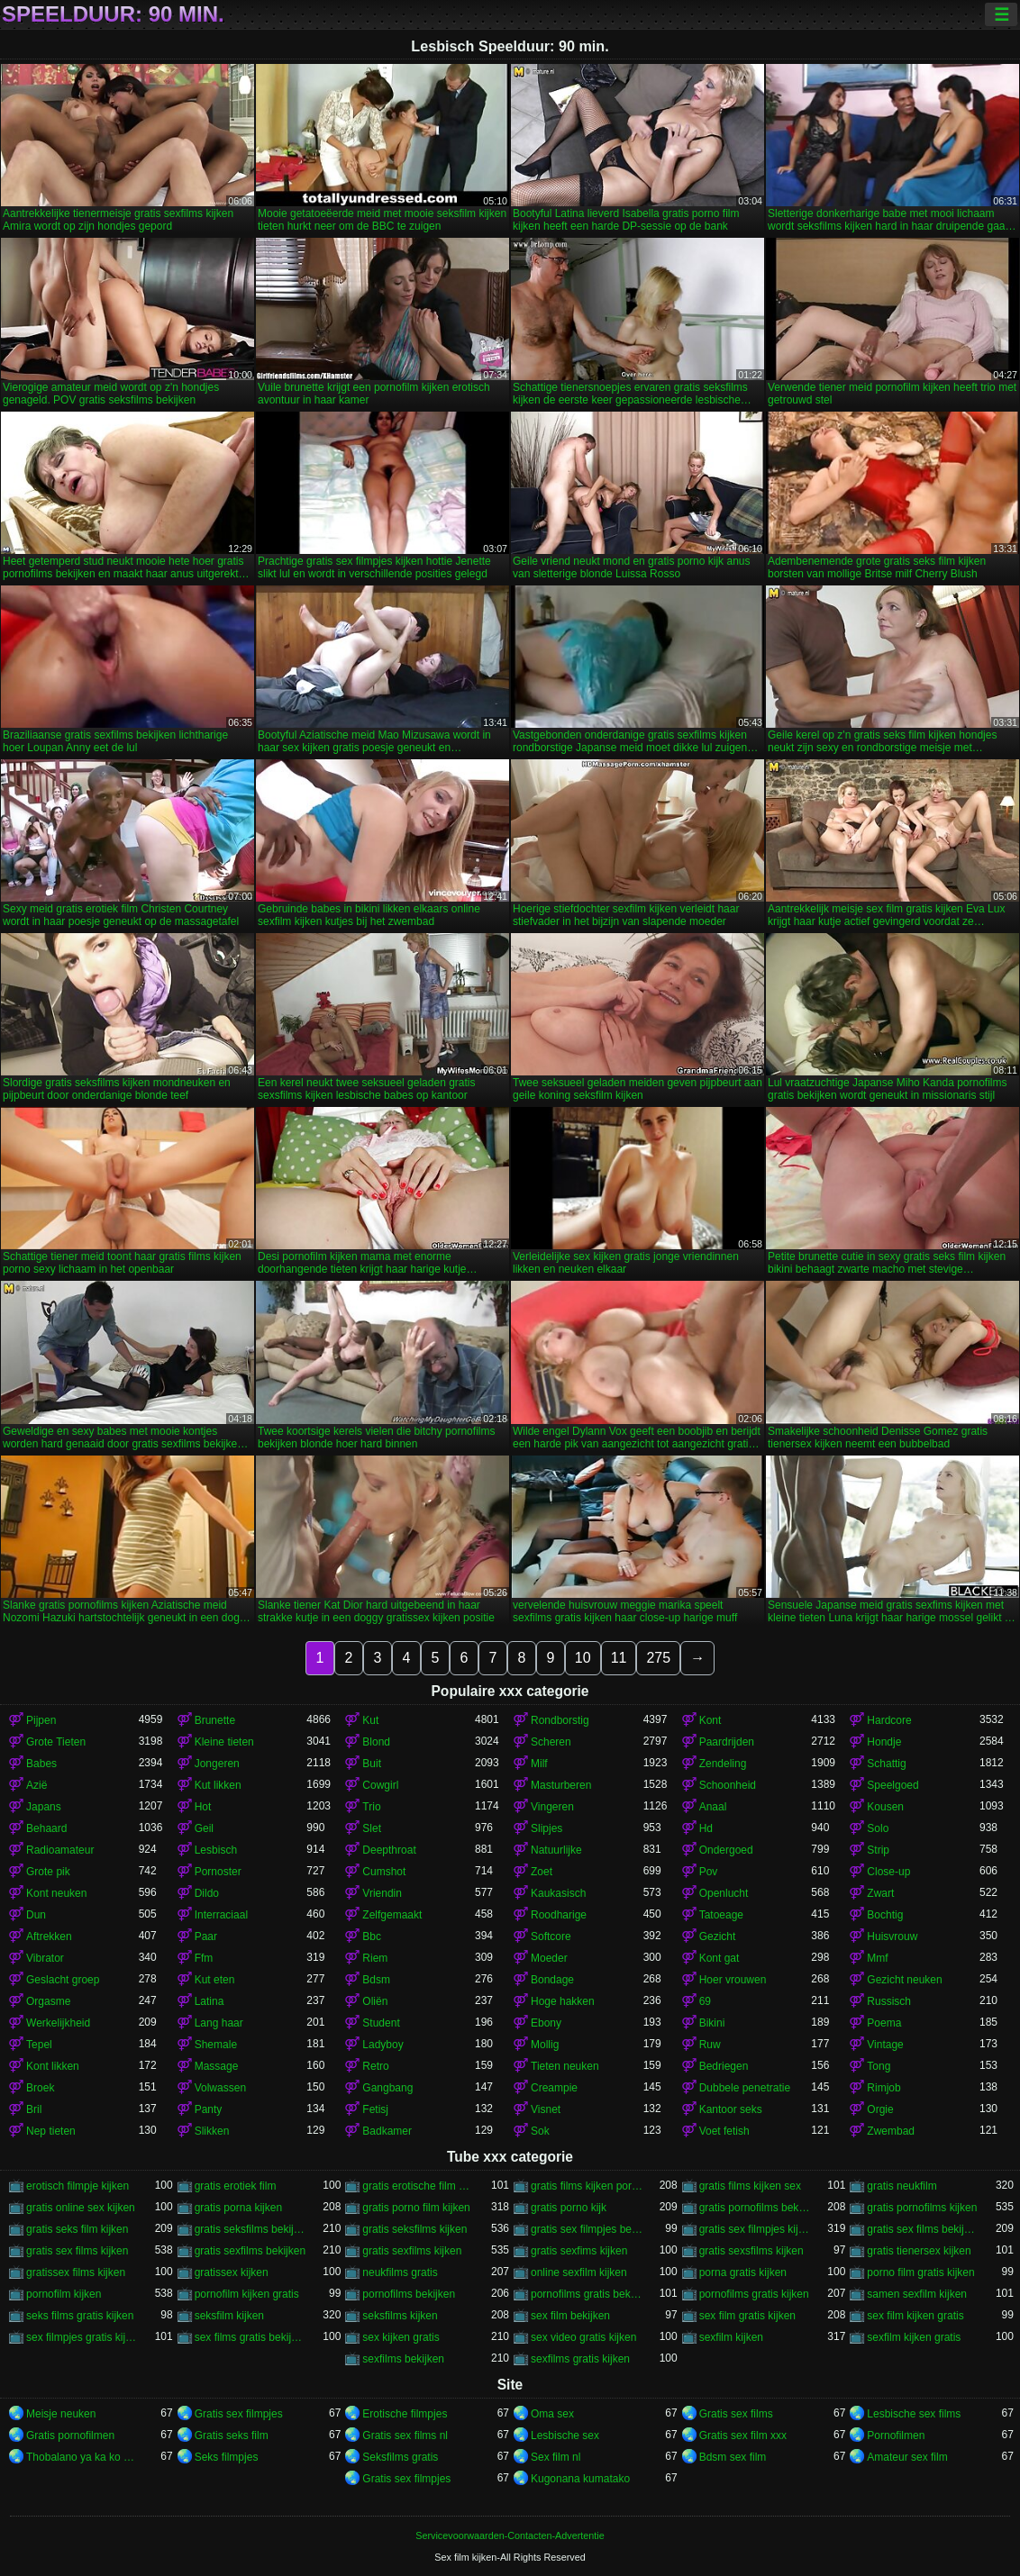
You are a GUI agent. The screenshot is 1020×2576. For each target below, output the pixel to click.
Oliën (374, 2001)
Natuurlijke (556, 1850)
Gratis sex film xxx (743, 2435)
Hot (203, 1806)
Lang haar (219, 2023)
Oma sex (552, 2414)
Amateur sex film (907, 2457)
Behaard (46, 1828)
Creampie (554, 2088)
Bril (33, 2109)
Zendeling (723, 1763)
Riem (374, 1958)
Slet (371, 1828)
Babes (41, 1763)
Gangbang (387, 2088)
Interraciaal (221, 1915)
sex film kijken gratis (915, 2315)
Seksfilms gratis (400, 2457)
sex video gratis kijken (583, 2337)
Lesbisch (216, 1850)
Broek (40, 2088)
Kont (710, 1720)
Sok (540, 2131)
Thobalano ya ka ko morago (82, 2457)
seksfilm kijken (229, 2315)
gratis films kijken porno (587, 2186)
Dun (36, 1915)
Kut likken (218, 1785)
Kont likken (52, 2066)
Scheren (551, 1742)
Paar (206, 1936)
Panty (209, 2109)
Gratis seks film (232, 2435)
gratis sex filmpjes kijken (755, 2229)
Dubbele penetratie (744, 2088)
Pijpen (41, 1720)
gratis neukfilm (901, 2186)
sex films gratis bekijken (251, 2337)
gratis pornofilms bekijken (755, 2207)
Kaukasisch (558, 1893)
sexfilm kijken (731, 2337)
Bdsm (376, 1979)
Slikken (212, 2131)
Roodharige (559, 1915)
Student (380, 2023)
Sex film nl (555, 2457)
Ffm (204, 1958)
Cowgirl (380, 1785)
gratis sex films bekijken (923, 2229)
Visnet (545, 2109)
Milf (539, 1763)
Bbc (371, 1936)
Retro (375, 2066)
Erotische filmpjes (404, 2414)
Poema (884, 2023)
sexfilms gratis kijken (580, 2359)
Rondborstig (560, 1720)
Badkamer (387, 2131)
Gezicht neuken (904, 1979)
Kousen (885, 1806)
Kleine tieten (224, 1742)
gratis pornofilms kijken (922, 2207)
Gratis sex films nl (405, 2435)
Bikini (712, 2023)
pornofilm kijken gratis (247, 2294)
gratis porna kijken (238, 2207)
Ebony (546, 2023)
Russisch (889, 2001)
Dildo (207, 1893)
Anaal (713, 1806)
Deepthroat (388, 1850)
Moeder (549, 1958)
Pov (708, 1871)
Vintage (885, 2044)
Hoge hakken (563, 2001)
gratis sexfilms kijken (411, 2251)
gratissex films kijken (75, 2272)
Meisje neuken (61, 2414)
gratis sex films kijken (77, 2251)
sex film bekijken (570, 2315)
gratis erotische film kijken (418, 2186)
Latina (209, 2001)
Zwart (880, 1893)
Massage (217, 2066)
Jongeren (217, 1763)
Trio (371, 1806)
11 (619, 1657)
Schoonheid (727, 1785)
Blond (376, 1742)
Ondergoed (726, 1850)
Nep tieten (51, 2131)
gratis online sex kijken (80, 2207)
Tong (878, 2066)
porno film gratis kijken (920, 2272)
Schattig (886, 1763)
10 (583, 1657)
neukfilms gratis (399, 2272)
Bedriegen (724, 2066)
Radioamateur (60, 1850)
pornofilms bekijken (408, 2294)
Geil (204, 1828)
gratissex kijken (232, 2272)
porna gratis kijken (743, 2272)
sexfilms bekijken (403, 2359)
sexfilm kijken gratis (914, 2337)
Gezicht (717, 1936)
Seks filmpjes (227, 2457)
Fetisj (375, 2109)
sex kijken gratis (400, 2337)
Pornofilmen (895, 2435)
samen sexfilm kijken (917, 2294)
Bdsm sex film (733, 2457)
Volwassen (220, 2088)
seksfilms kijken (399, 2315)
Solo (877, 1828)
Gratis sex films (736, 2414)
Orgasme (48, 2001)
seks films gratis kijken (79, 2315)
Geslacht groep (62, 1979)
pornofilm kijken (63, 2294)
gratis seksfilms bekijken (251, 2229)
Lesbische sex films (914, 2414)
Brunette (215, 1720)
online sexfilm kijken (579, 2272)
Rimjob (883, 2088)
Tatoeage (721, 1915)
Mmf (877, 1958)
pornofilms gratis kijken (754, 2294)
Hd (706, 1828)
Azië (36, 1785)
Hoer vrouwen (733, 1979)
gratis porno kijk (568, 2207)
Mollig (545, 2044)
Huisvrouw (892, 1936)
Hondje (884, 1742)
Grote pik (48, 1871)
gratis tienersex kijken (918, 2251)
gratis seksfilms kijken (414, 2229)
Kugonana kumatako (580, 2478)
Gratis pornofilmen (70, 2435)
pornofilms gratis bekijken (587, 2294)
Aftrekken (49, 1936)
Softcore (551, 1936)
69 (705, 2001)
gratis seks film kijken (77, 2229)
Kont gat (719, 1958)
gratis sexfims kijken (579, 2251)
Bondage (552, 1979)
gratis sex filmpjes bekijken (587, 2229)
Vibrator (45, 1958)
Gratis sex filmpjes (239, 2414)
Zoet (541, 1871)
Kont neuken (56, 1893)
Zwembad (891, 2131)
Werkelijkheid (58, 2023)
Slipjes (546, 1828)
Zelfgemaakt (392, 1915)
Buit (371, 1763)
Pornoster (218, 1871)
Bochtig (885, 1915)
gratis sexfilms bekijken (250, 2251)
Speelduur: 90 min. (113, 14)
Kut (370, 1720)
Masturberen (561, 1785)
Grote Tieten (56, 1742)
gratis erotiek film (236, 2186)
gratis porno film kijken (415, 2207)
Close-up (888, 1871)
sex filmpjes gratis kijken (82, 2337)
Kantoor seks (730, 2109)
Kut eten (215, 1979)
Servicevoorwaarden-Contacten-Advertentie (509, 2535)
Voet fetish (724, 2131)
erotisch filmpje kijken (77, 2186)
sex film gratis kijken (747, 2315)
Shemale (216, 2044)
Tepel (39, 2044)
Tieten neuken (565, 2066)
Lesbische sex (565, 2435)
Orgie (880, 2109)
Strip (878, 1850)
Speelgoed (892, 1785)
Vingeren (552, 1806)
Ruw (710, 2044)
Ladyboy (382, 2044)
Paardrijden (726, 1742)
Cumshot (383, 1871)
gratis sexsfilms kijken (751, 2251)
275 (658, 1657)
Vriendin (382, 1893)
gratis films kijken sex (750, 2186)
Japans (43, 1806)
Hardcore (889, 1720)
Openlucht (724, 1893)
